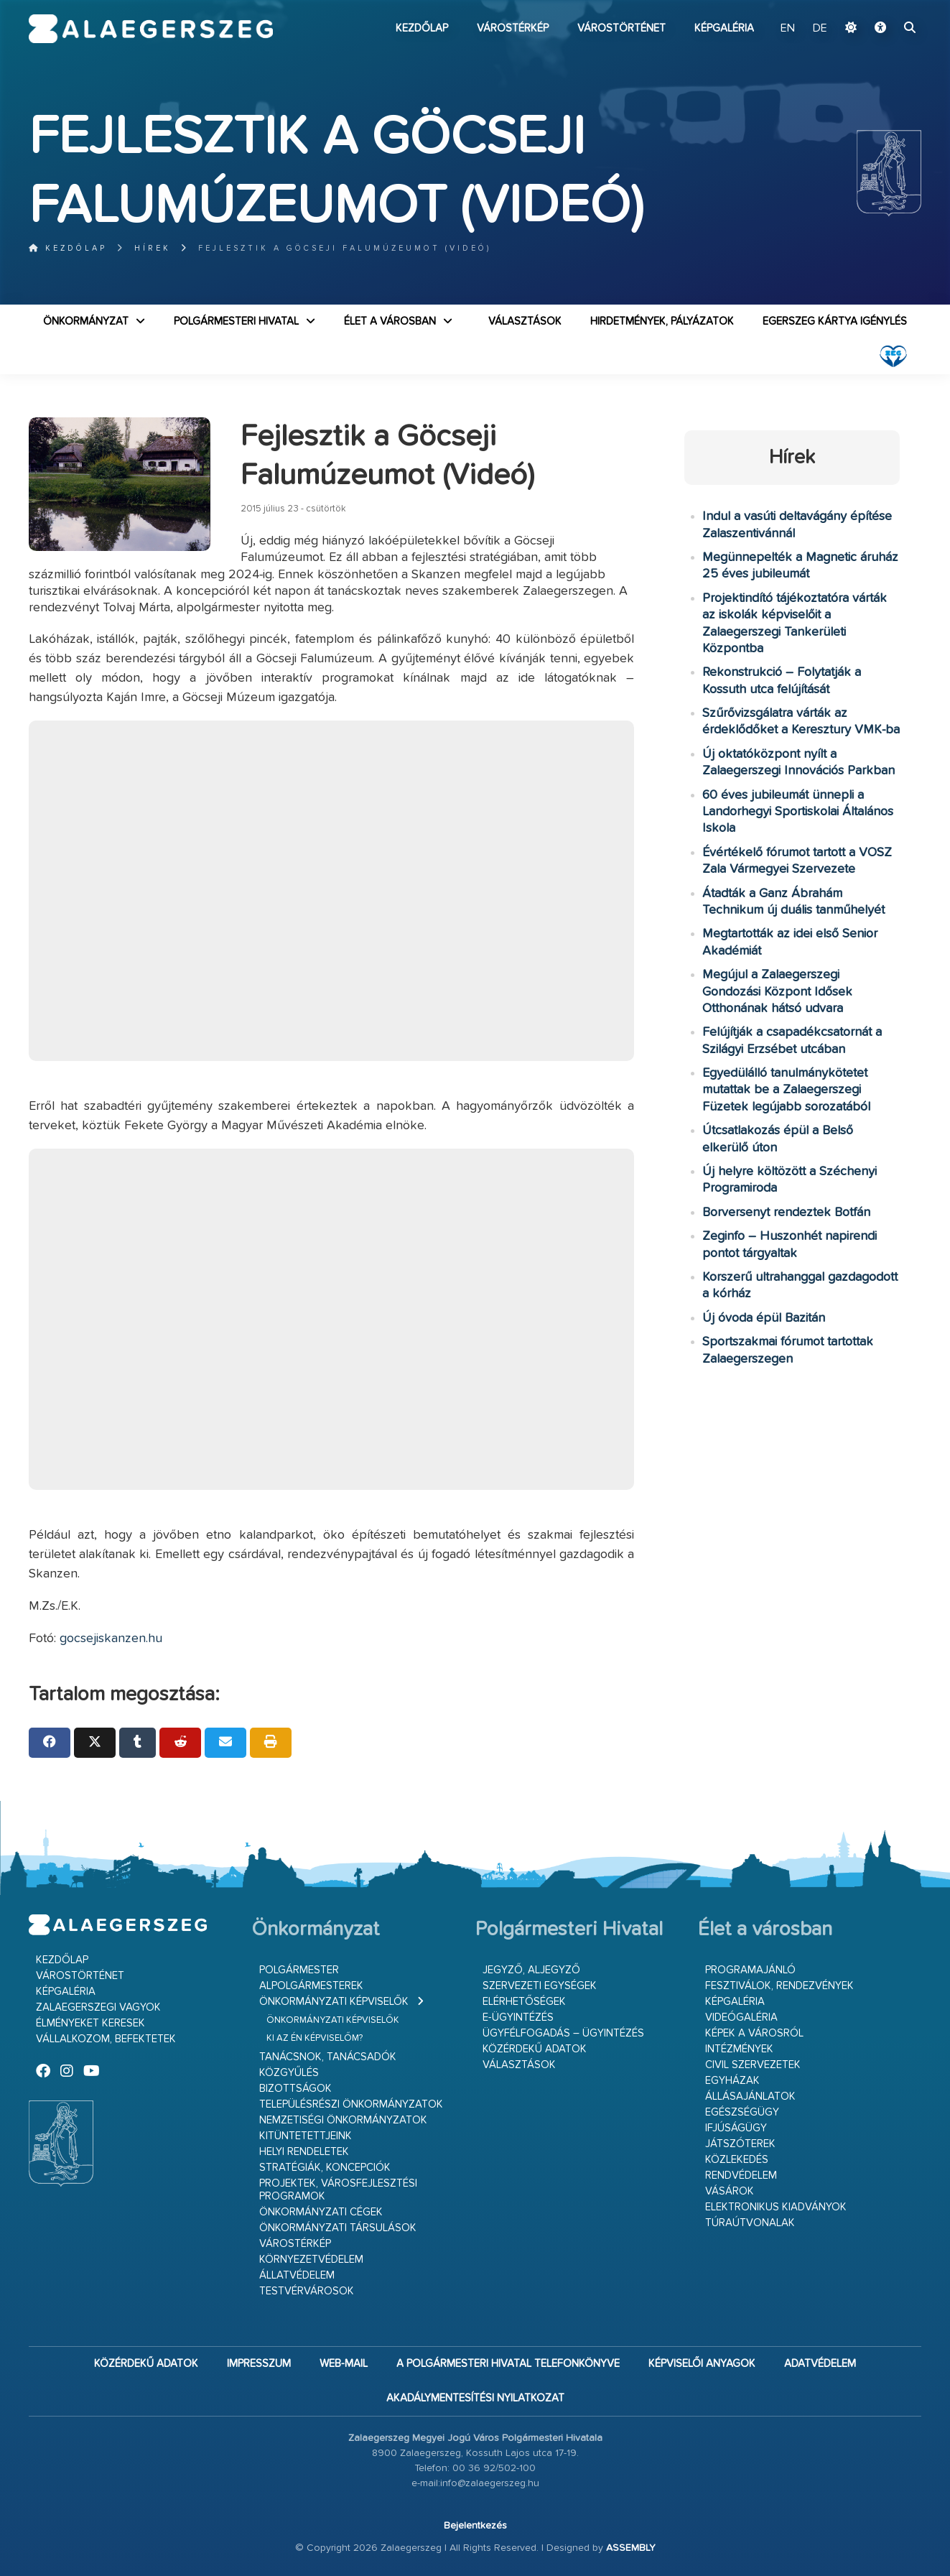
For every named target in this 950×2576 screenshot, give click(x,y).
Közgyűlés (289, 2072)
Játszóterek (740, 2144)
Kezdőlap (422, 28)
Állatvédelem (297, 2275)
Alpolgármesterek (311, 1985)
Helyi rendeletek (304, 2151)
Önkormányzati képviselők (334, 2001)
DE (820, 28)
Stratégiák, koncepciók (325, 2167)
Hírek (152, 248)
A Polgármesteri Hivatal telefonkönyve (508, 2363)
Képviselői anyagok (701, 2363)
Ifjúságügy (736, 2128)
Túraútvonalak (750, 2223)
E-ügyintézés (518, 2017)
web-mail (344, 2363)
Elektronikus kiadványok (776, 2207)
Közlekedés (736, 2159)
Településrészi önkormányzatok (351, 2104)
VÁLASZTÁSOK (525, 321)
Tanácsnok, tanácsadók (327, 2057)
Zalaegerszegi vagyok (98, 2007)
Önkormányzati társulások (337, 2228)
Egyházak (732, 2080)
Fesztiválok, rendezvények (779, 1985)
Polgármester (299, 1970)
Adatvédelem (820, 2363)
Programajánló (750, 1970)
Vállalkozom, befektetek (106, 2039)
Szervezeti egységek (540, 1985)
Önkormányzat (86, 321)
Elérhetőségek (524, 2001)
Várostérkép (513, 28)
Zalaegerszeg (151, 28)
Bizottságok (295, 2088)
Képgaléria (724, 28)
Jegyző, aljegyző (531, 1970)
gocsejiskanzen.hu (111, 1638)
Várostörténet (621, 28)
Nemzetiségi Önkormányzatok (343, 2120)
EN (788, 28)
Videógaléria (741, 2017)
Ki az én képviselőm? (314, 2038)
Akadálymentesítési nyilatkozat (475, 2398)
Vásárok (729, 2191)
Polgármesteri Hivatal (236, 321)
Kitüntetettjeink (305, 2136)
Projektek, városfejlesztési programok (338, 2190)
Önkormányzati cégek (321, 2212)
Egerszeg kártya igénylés (835, 321)
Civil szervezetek (753, 2065)
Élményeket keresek (90, 2023)
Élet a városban (390, 321)
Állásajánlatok (750, 2096)
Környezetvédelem (311, 2259)
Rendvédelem (741, 2175)
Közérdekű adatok (535, 2049)
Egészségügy (742, 2112)
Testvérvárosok (306, 2291)
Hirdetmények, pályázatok (662, 321)
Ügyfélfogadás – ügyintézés (563, 2033)
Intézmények (739, 2049)
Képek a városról (754, 2033)
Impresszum (259, 2363)
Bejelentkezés (475, 2526)
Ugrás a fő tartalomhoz (885, 6)
